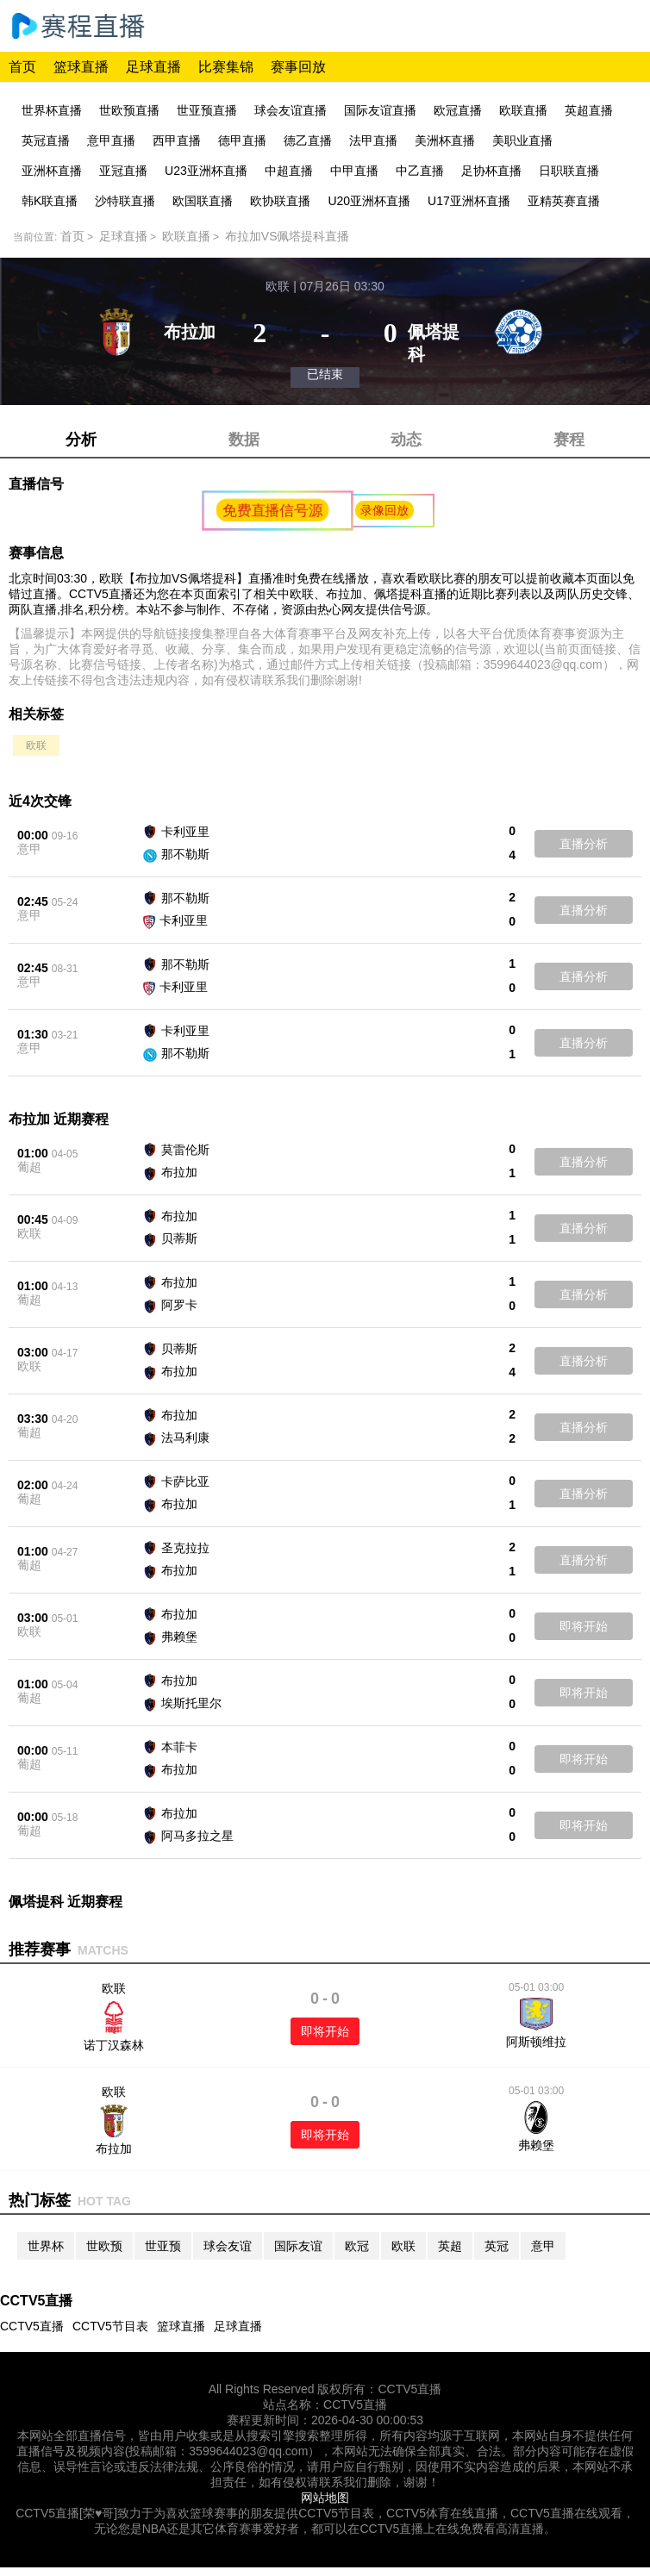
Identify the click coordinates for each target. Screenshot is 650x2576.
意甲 (29, 849)
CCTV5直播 (32, 2326)
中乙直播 (420, 171)
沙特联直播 (125, 201)
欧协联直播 (280, 201)
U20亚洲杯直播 (369, 201)
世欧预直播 (129, 110)
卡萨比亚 (185, 1481)
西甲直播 (177, 140)
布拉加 (179, 1172)
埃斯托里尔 (191, 1703)
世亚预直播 (207, 110)
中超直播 (289, 171)
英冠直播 (46, 140)
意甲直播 (111, 140)
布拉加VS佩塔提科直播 (287, 236)
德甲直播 (242, 140)
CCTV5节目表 (110, 2326)
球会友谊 (227, 2246)
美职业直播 (522, 140)
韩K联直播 (50, 201)
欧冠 (357, 2246)
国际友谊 (298, 2246)
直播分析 (583, 844)
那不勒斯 (185, 854)
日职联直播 (569, 171)
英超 (450, 2246)
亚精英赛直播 (564, 201)
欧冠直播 (458, 110)
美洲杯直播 (445, 140)
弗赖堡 (179, 1637)
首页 (22, 66)
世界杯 (46, 2246)
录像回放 (384, 510)
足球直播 (153, 66)
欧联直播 (523, 110)
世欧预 (104, 2246)
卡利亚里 (185, 832)
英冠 (496, 2246)
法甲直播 (373, 140)
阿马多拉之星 (197, 1836)
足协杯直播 (491, 171)
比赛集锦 (225, 66)
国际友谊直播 (380, 110)
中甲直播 (354, 171)
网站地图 (325, 2497)
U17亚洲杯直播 (469, 201)
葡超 (29, 1167)
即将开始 (583, 1626)
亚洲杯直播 (52, 171)
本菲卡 (179, 1747)
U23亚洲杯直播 (206, 171)
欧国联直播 (202, 201)
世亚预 (163, 2246)
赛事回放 (298, 66)
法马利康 (185, 1437)
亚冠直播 (123, 171)
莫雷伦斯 (185, 1150)
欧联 (36, 745)
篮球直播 (81, 66)
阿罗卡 (179, 1305)
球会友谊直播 (290, 110)
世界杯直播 (52, 110)
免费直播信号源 (273, 510)
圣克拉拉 (185, 1548)
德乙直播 (308, 140)
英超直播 (589, 110)
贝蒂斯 (179, 1238)
